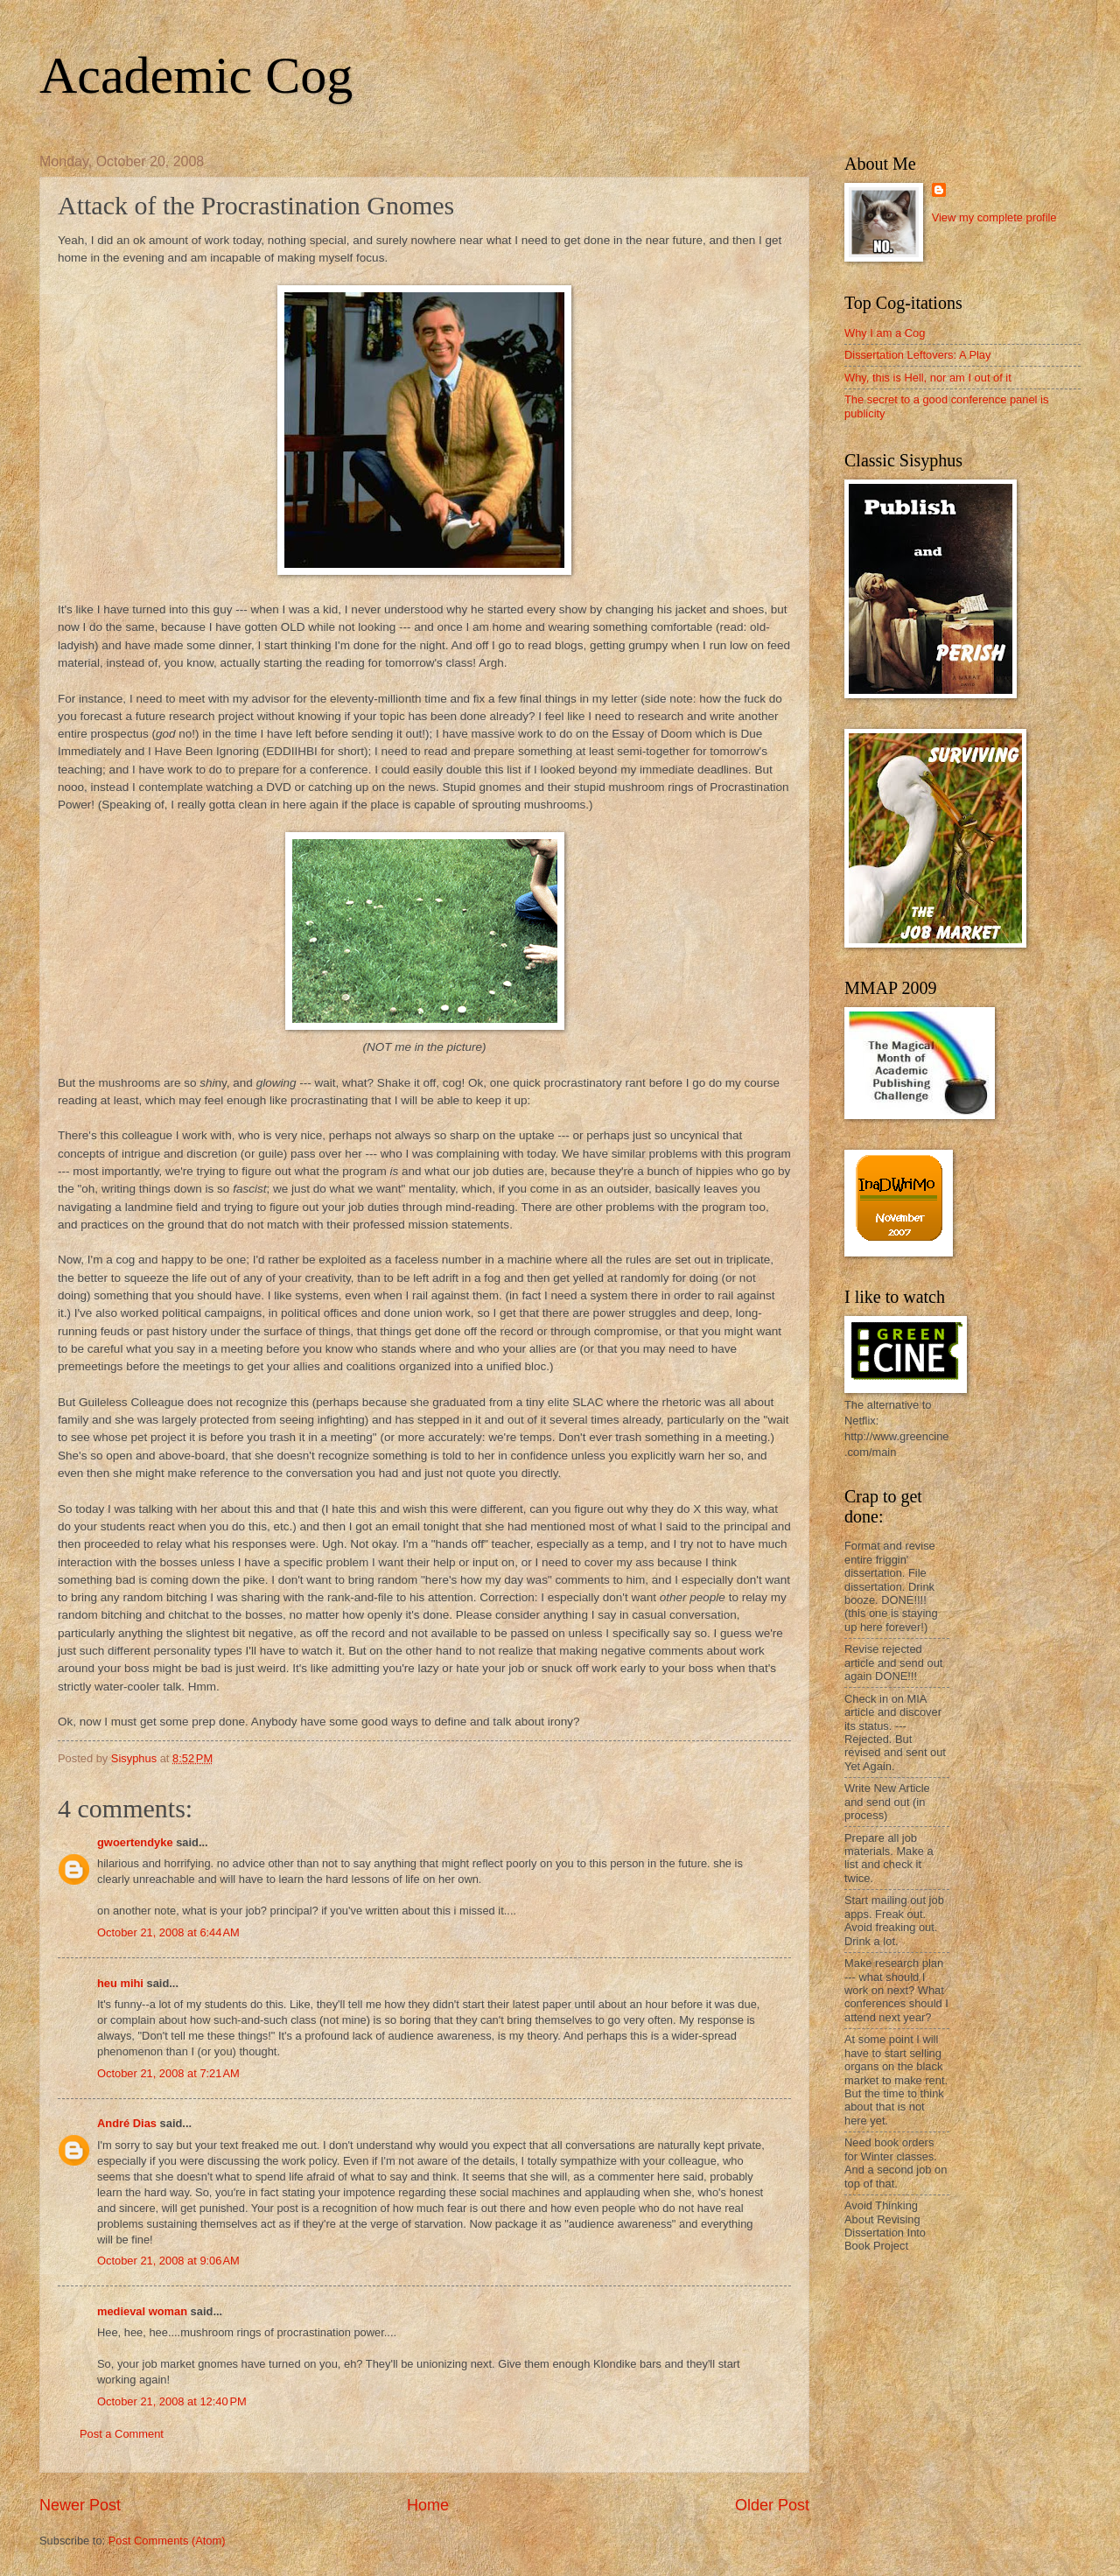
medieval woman (142, 2311)
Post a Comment (122, 2433)
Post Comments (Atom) (167, 2540)
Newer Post (80, 2505)
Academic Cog (196, 75)
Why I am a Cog (884, 333)
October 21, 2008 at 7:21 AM (168, 2073)
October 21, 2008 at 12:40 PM (172, 2401)
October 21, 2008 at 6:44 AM (168, 1932)
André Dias (127, 2123)
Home (428, 2505)
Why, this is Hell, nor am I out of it (928, 377)
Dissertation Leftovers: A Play (917, 354)
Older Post (772, 2505)
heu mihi (120, 1983)
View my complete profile (994, 217)
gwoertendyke (135, 1842)
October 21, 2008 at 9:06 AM (168, 2260)
